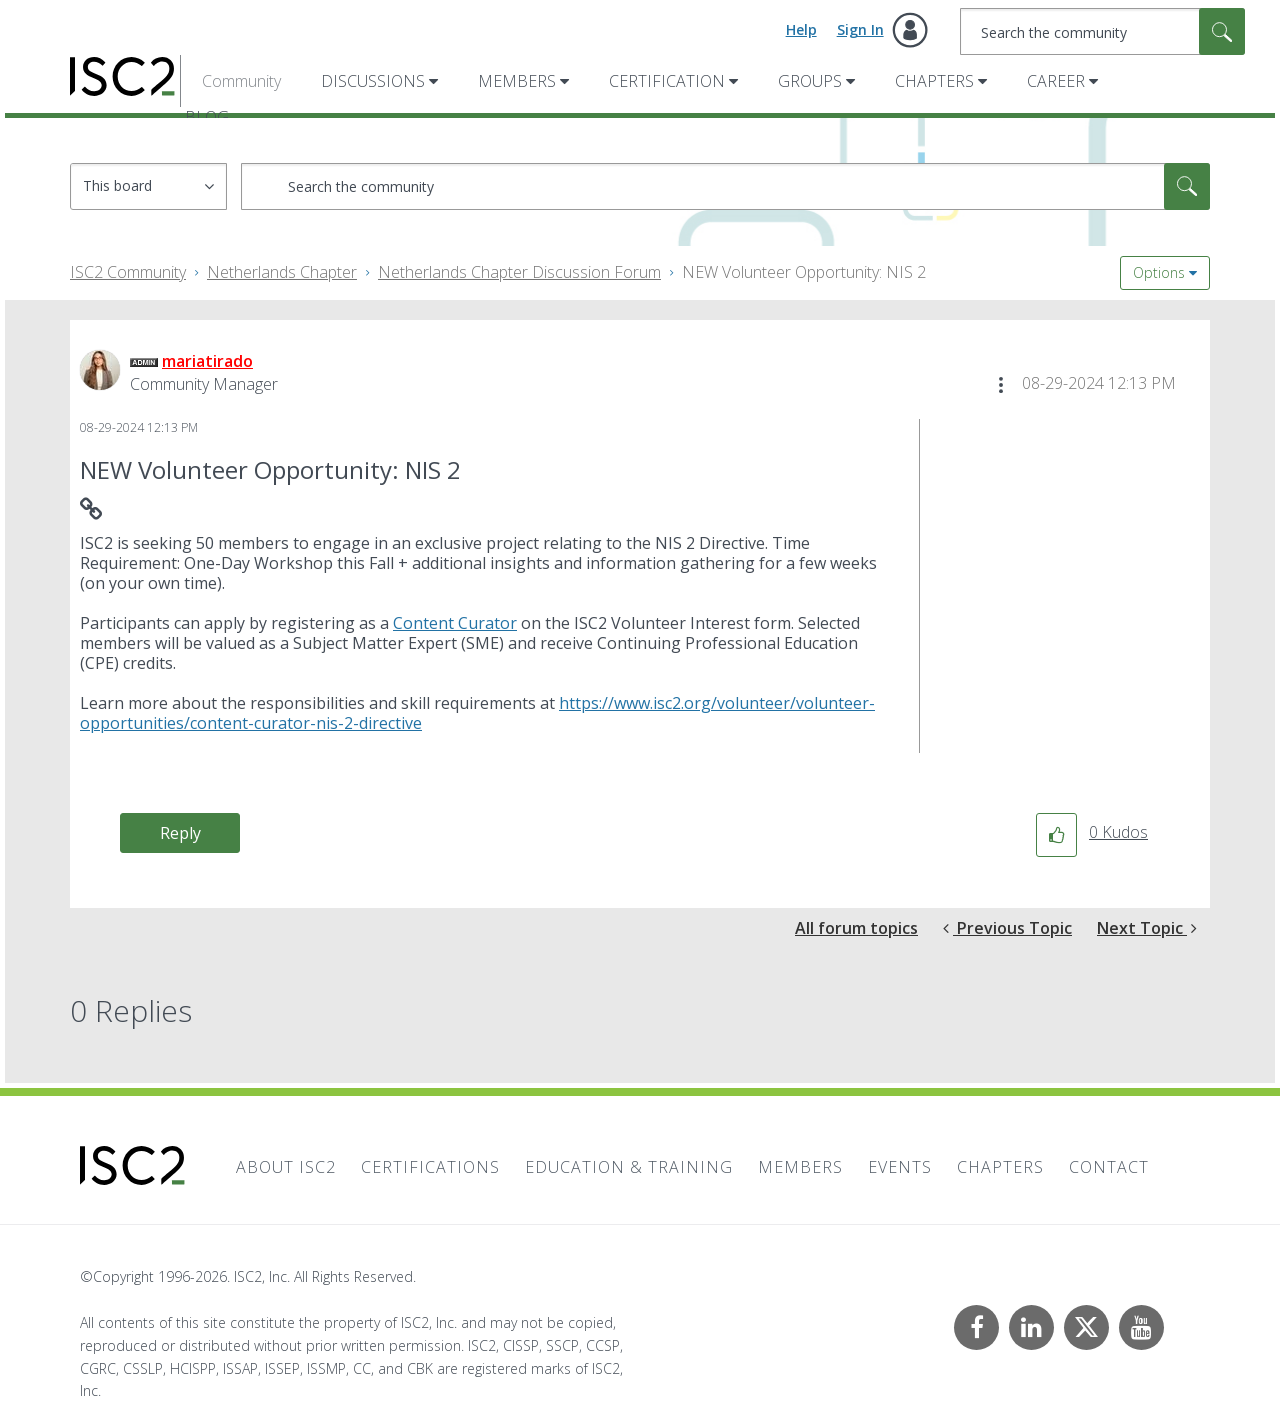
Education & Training (629, 1167)
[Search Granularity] (148, 186)
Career (1056, 81)
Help (801, 29)
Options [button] (1159, 272)
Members (517, 81)
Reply (180, 833)
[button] (1001, 385)
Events (900, 1167)
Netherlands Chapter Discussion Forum (519, 272)
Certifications (430, 1167)
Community (241, 81)
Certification (667, 81)
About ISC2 (286, 1167)
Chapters (934, 81)
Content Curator (455, 623)
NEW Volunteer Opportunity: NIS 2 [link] (804, 272)
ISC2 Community (128, 272)
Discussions (373, 81)
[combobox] (1102, 31)
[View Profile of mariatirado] (207, 361)
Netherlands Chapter (282, 272)
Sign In (860, 29)
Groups (810, 81)
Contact (1109, 1167)
